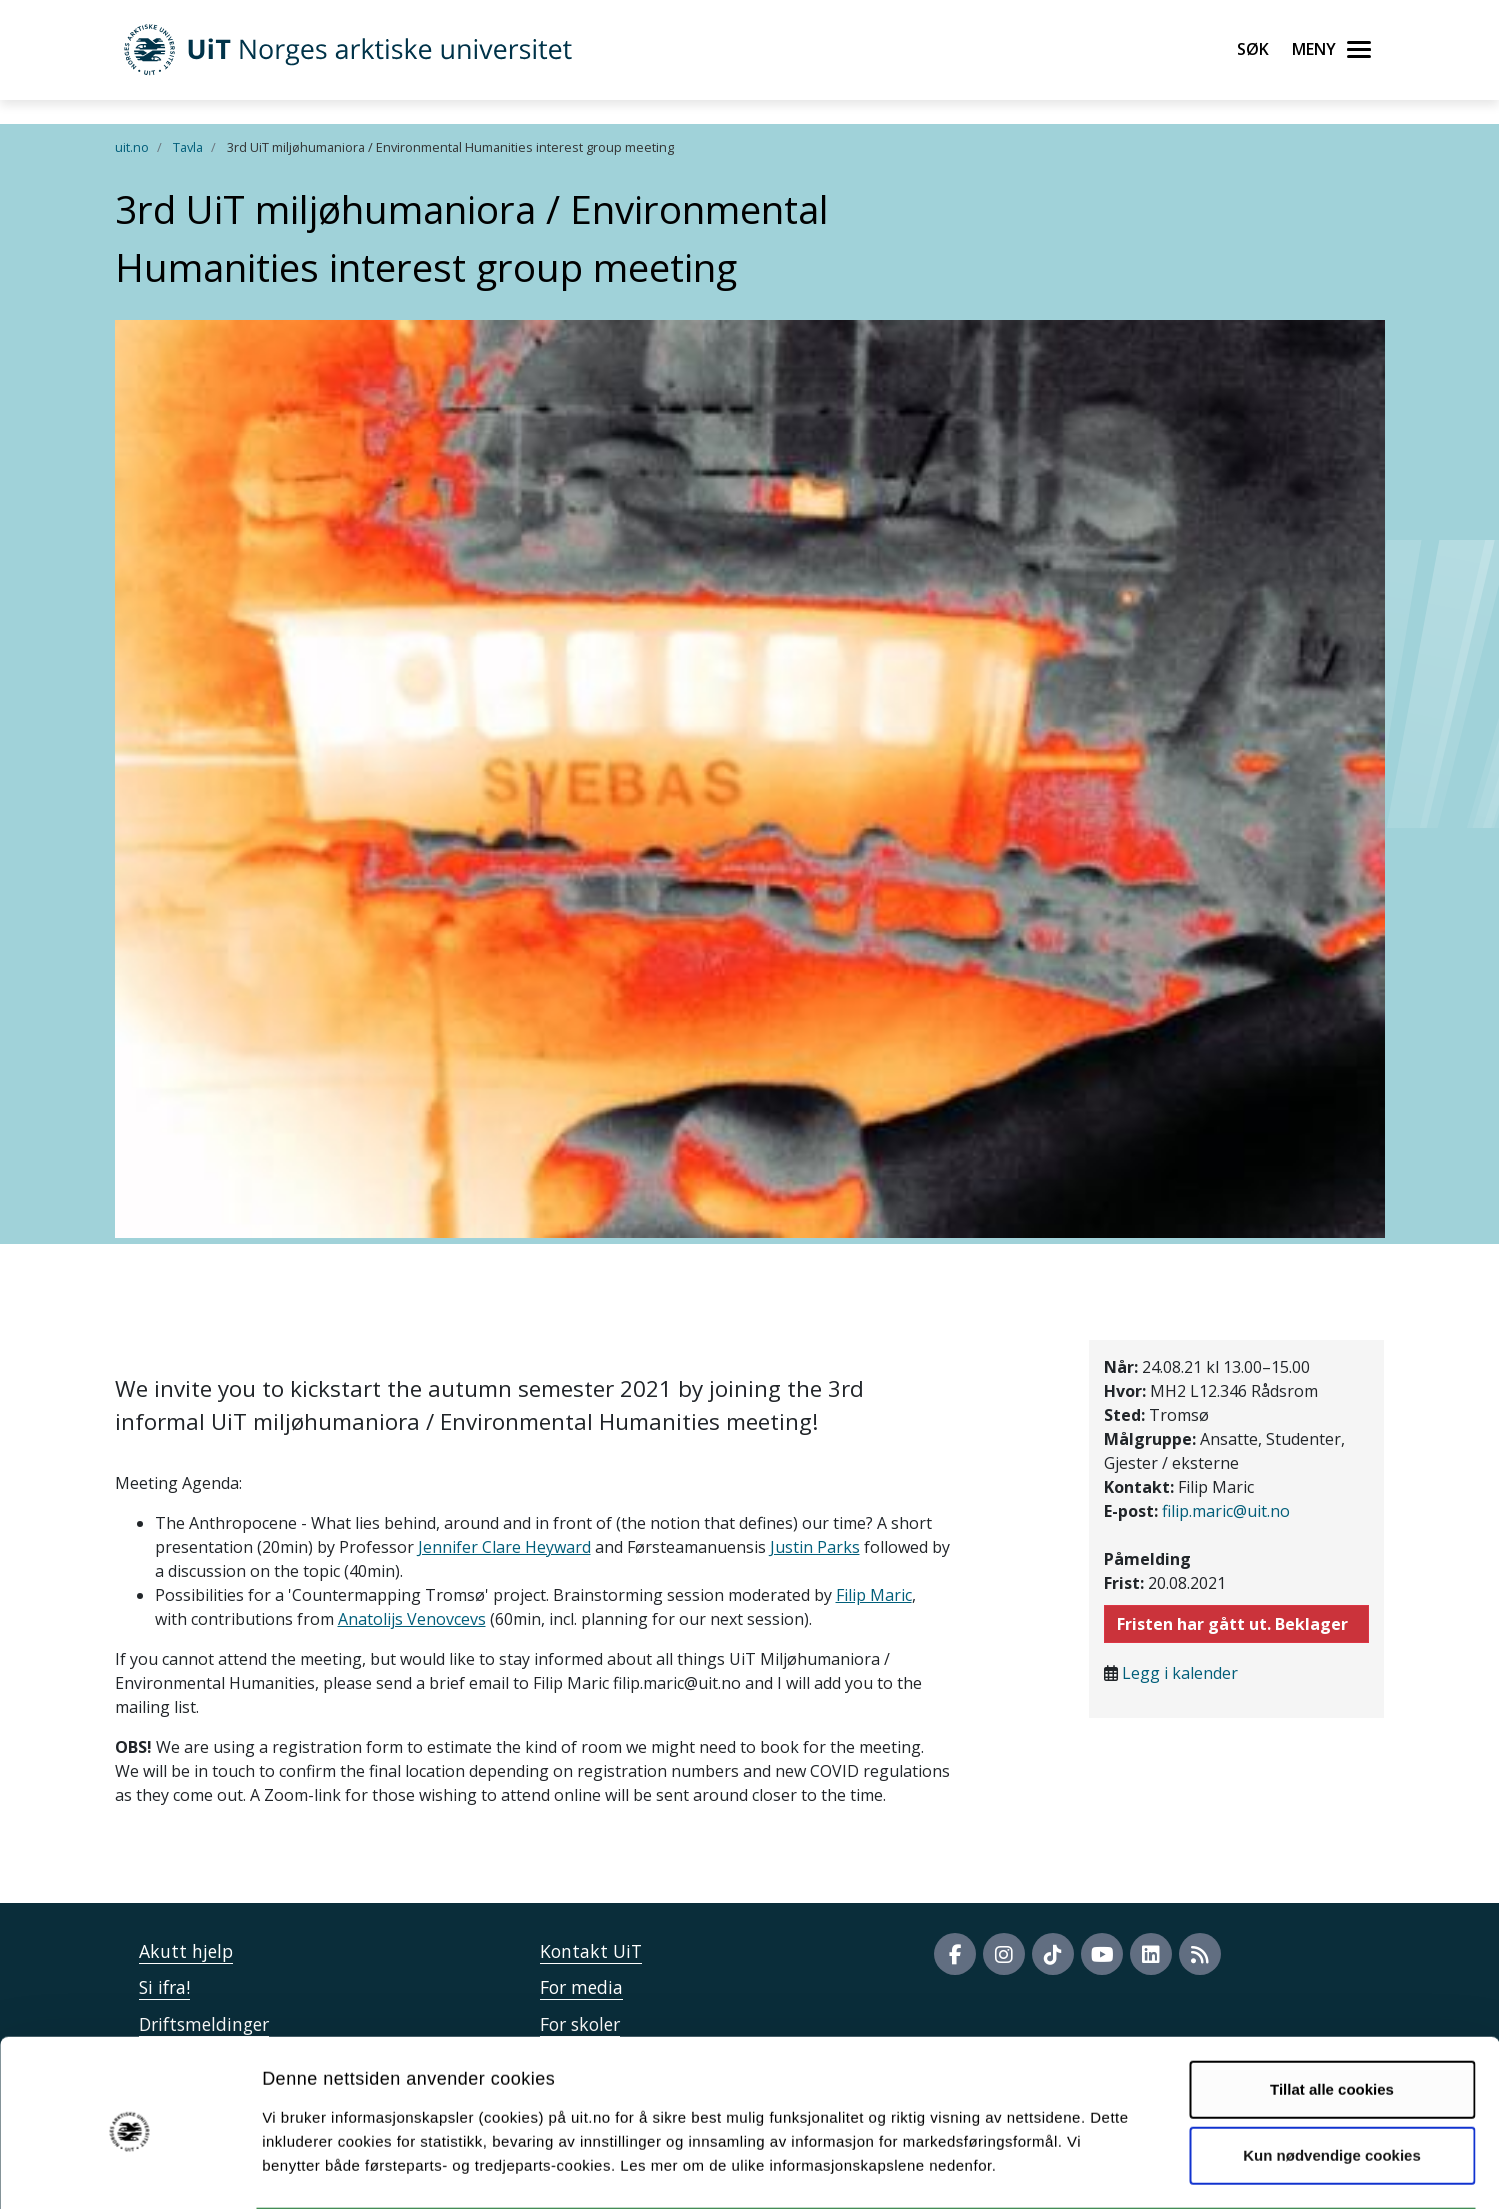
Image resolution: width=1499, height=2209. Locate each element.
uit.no (132, 147)
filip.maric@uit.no (1226, 1511)
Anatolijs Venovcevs (412, 1619)
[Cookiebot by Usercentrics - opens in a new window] (129, 2170)
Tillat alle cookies (1332, 2011)
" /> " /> (749, 1104)
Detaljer (1065, 2169)
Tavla (188, 147)
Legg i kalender (1180, 1673)
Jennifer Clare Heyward (504, 1547)
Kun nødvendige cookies (1332, 2077)
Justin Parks (815, 1547)
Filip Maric (874, 1595)
